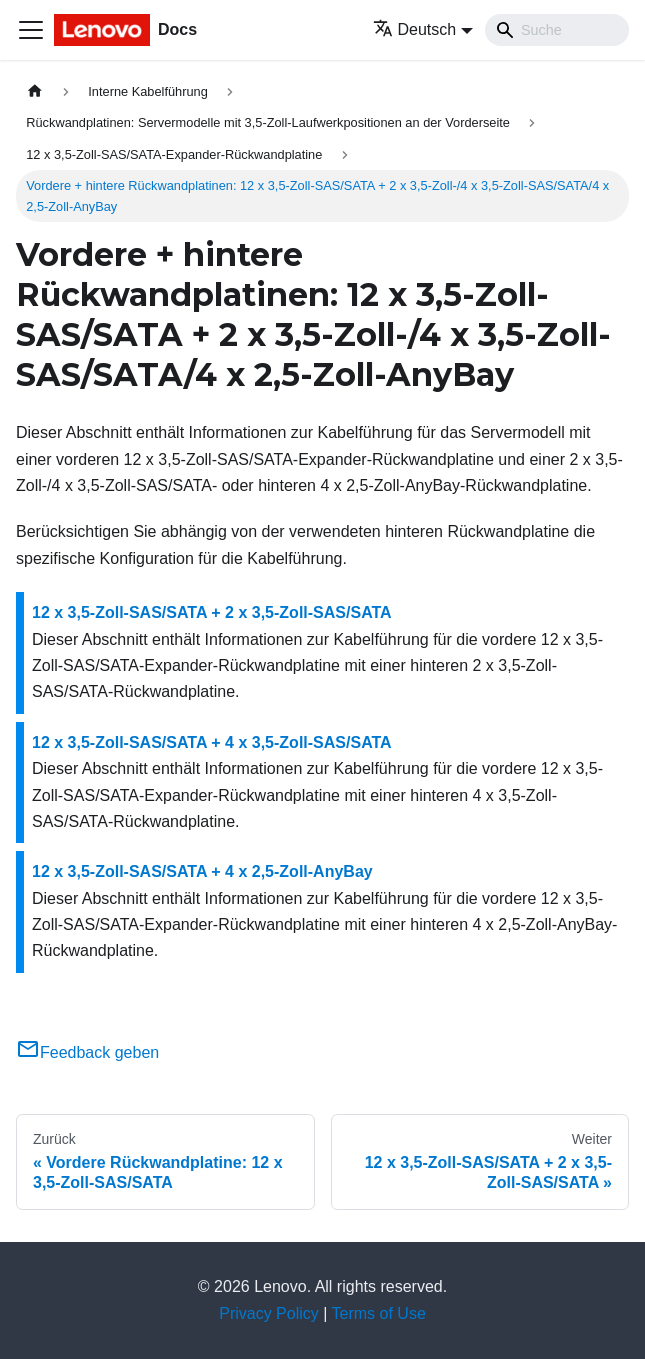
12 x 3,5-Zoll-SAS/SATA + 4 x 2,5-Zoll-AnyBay (202, 871)
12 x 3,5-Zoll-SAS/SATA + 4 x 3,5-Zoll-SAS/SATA (212, 742)
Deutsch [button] (415, 29)
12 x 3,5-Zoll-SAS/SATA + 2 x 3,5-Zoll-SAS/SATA (212, 612)
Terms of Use (379, 1313)
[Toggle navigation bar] (31, 30)
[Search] (557, 30)
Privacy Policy (269, 1313)
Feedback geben (87, 1052)
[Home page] (35, 91)
